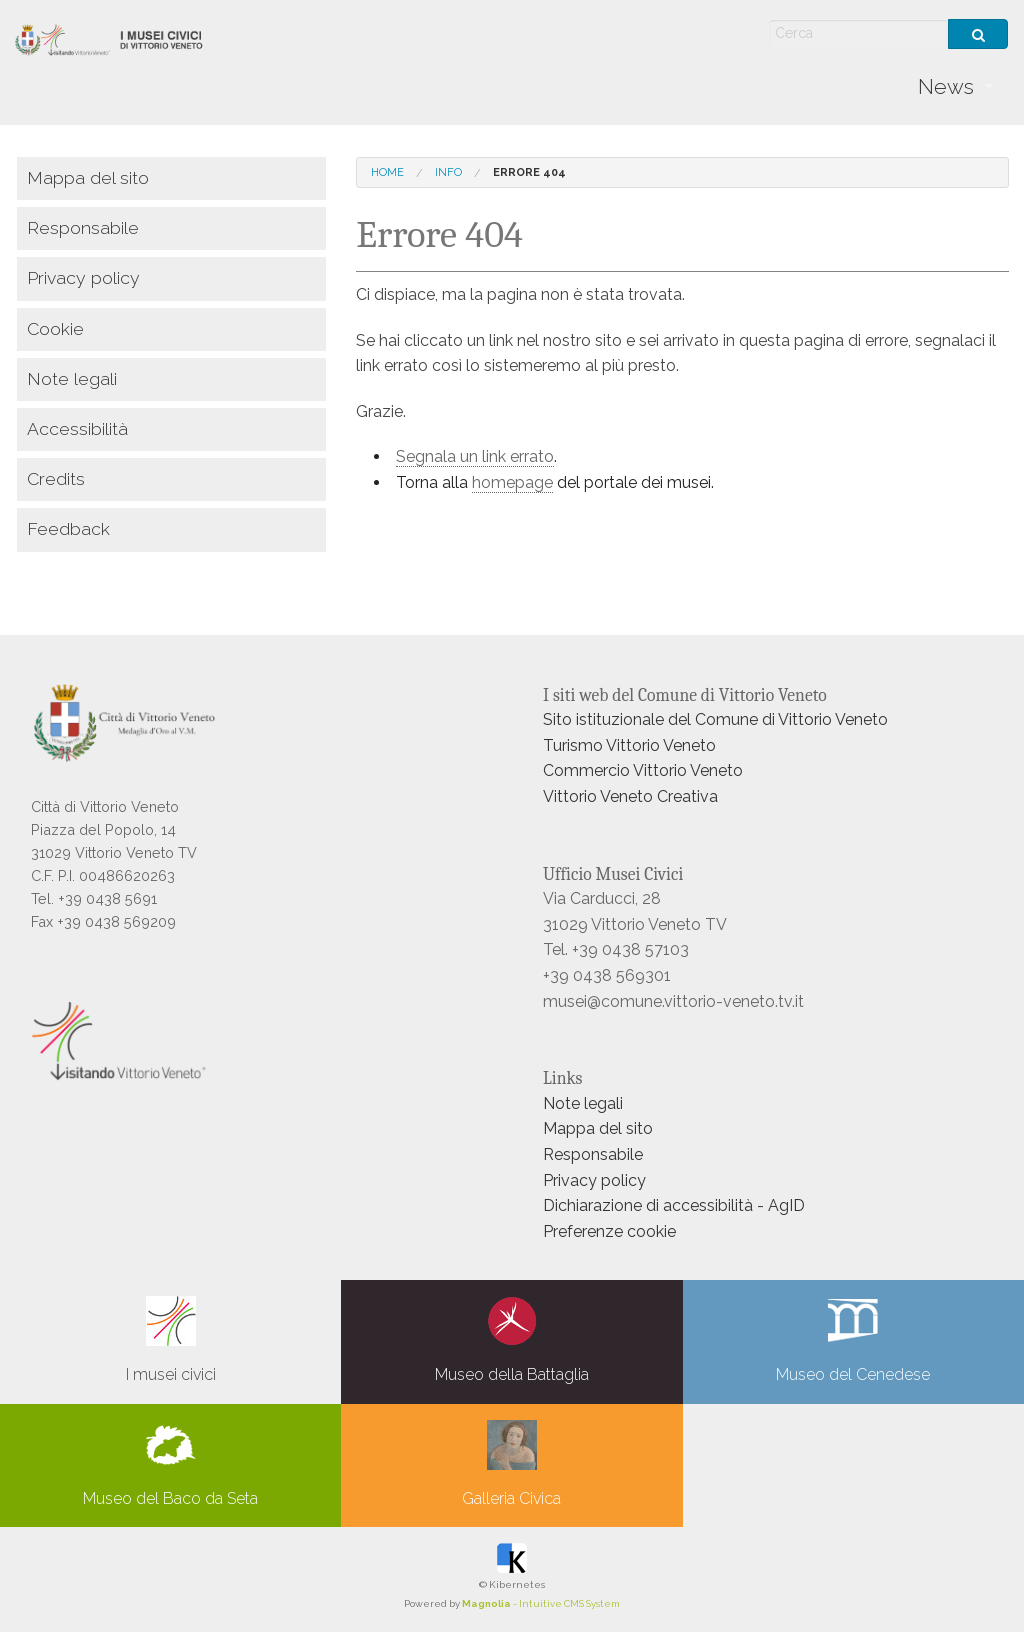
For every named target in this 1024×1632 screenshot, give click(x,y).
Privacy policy (83, 277)
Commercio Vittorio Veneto (643, 770)
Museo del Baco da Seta (170, 1464)
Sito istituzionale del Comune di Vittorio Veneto (715, 719)
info (448, 172)
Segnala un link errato (475, 456)
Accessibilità (77, 428)
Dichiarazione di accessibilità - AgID (674, 1205)
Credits (56, 478)
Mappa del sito (88, 177)
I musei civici (171, 1340)
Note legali (72, 378)
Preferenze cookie (609, 1231)
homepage (512, 482)
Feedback (68, 528)
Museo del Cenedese (853, 1340)
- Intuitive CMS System (541, 1603)
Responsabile (83, 227)
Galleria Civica (511, 1464)
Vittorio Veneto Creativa (630, 796)
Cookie (55, 328)
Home (387, 172)
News (946, 86)
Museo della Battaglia (512, 1340)
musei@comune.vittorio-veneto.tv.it (673, 1001)
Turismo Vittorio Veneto (629, 745)
